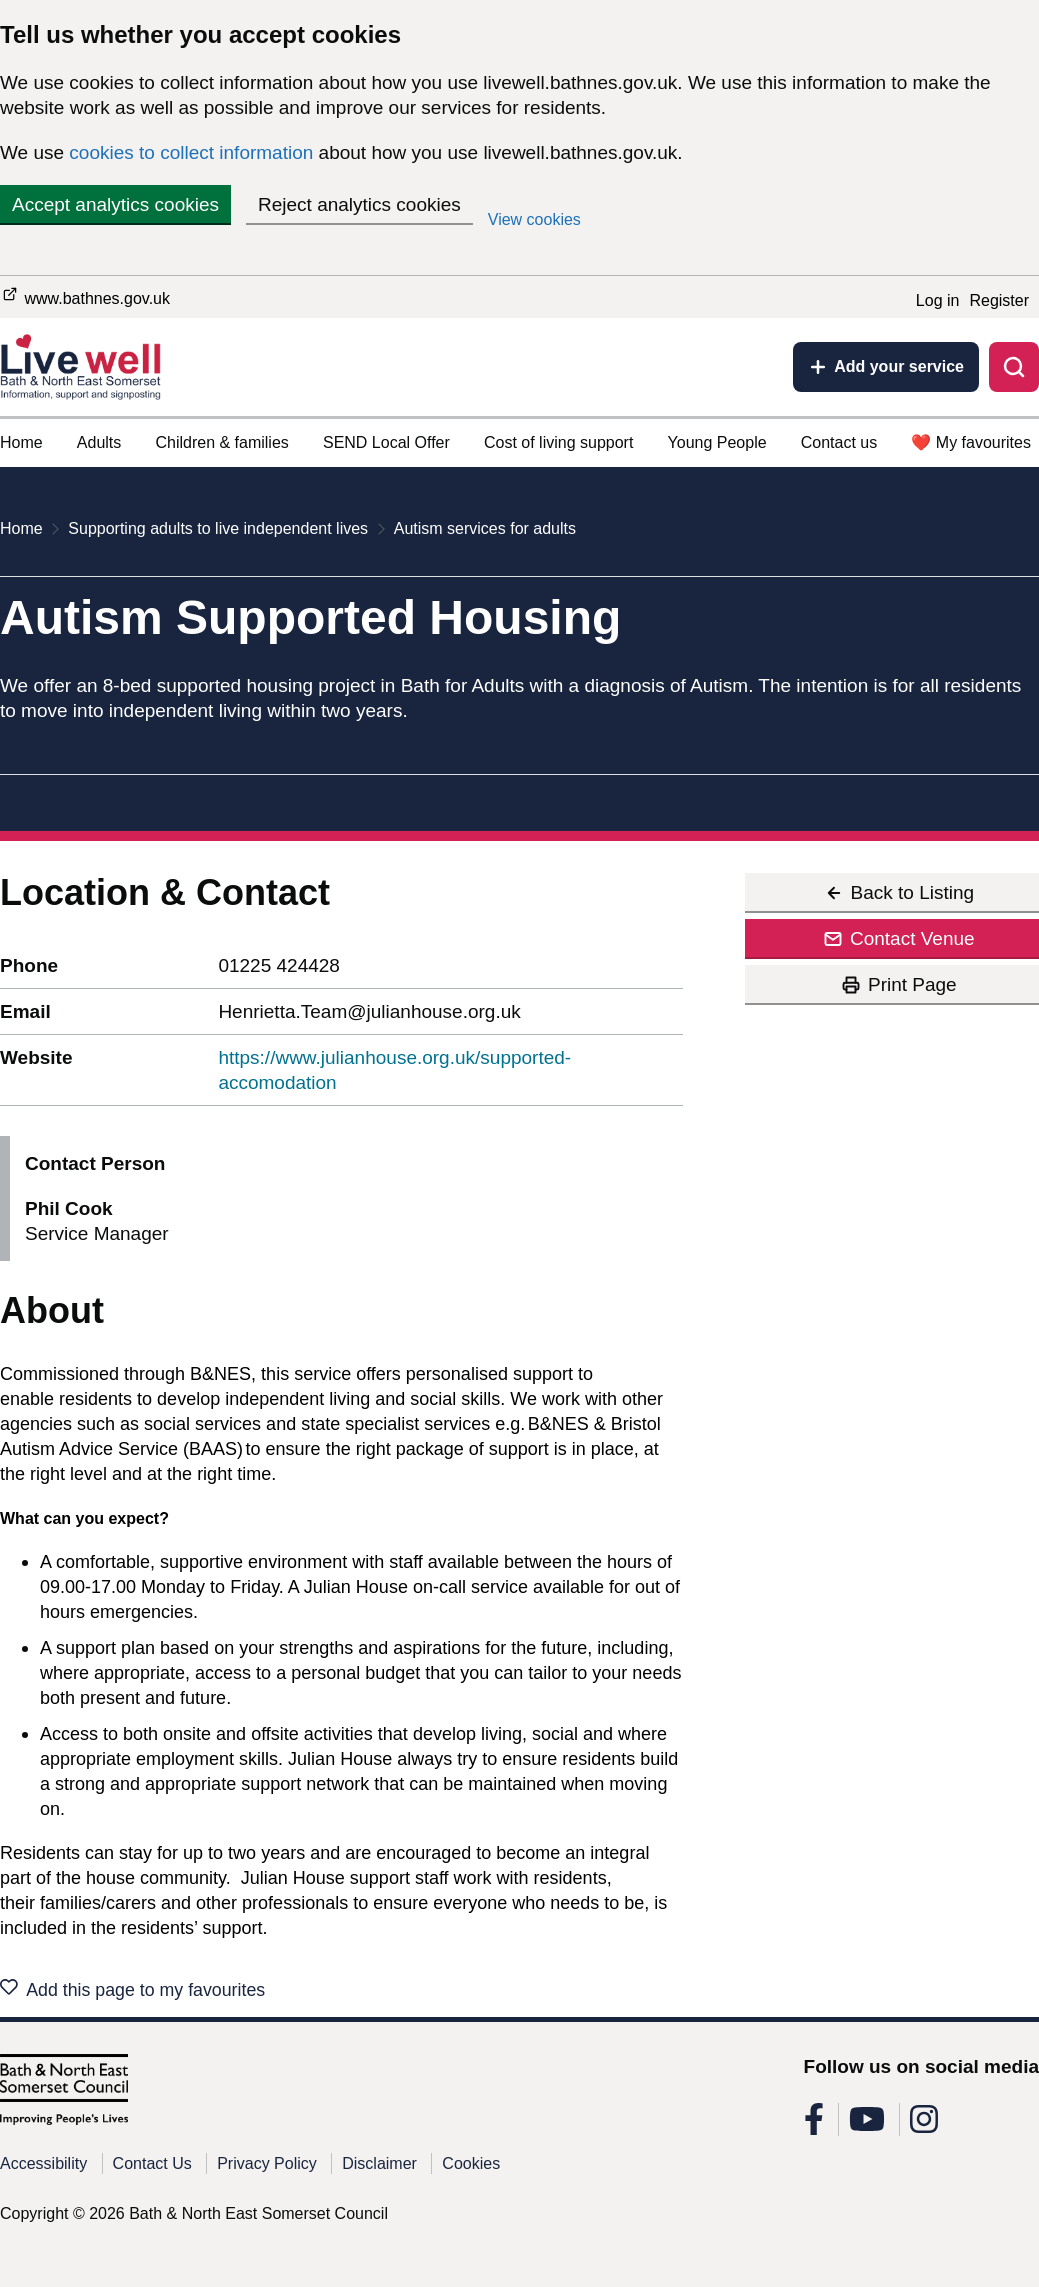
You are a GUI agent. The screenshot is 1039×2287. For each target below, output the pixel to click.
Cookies (471, 2169)
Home (21, 442)
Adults (99, 442)
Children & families (221, 442)
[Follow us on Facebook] (814, 2131)
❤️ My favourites (971, 442)
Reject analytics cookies (359, 204)
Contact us (839, 442)
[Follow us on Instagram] (924, 2131)
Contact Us (152, 2169)
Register (999, 300)
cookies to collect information (191, 152)
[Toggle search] (1014, 367)
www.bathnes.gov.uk (85, 295)
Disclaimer (379, 2169)
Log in (938, 300)
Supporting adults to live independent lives (218, 528)
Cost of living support (558, 442)
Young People (717, 442)
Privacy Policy (267, 2169)
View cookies (534, 219)
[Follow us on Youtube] (867, 2131)
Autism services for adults (485, 528)
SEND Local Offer (386, 442)
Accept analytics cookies (115, 204)
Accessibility (43, 2169)
